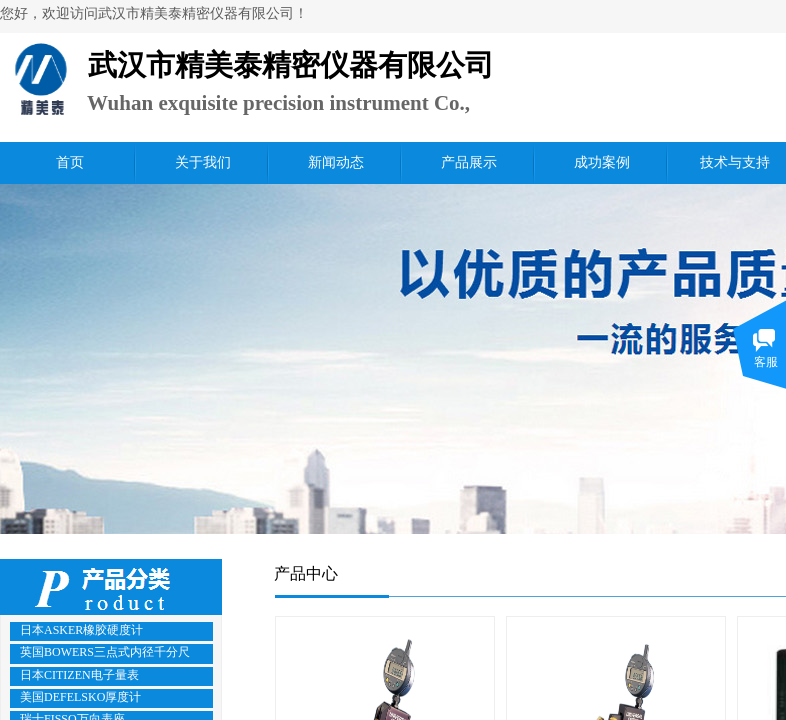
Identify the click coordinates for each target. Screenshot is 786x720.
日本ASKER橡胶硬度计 (81, 630)
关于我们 (203, 162)
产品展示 (469, 162)
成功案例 (602, 162)
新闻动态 (336, 162)
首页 (70, 162)
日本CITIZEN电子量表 (79, 675)
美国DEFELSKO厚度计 (80, 697)
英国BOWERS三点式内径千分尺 (105, 652)
